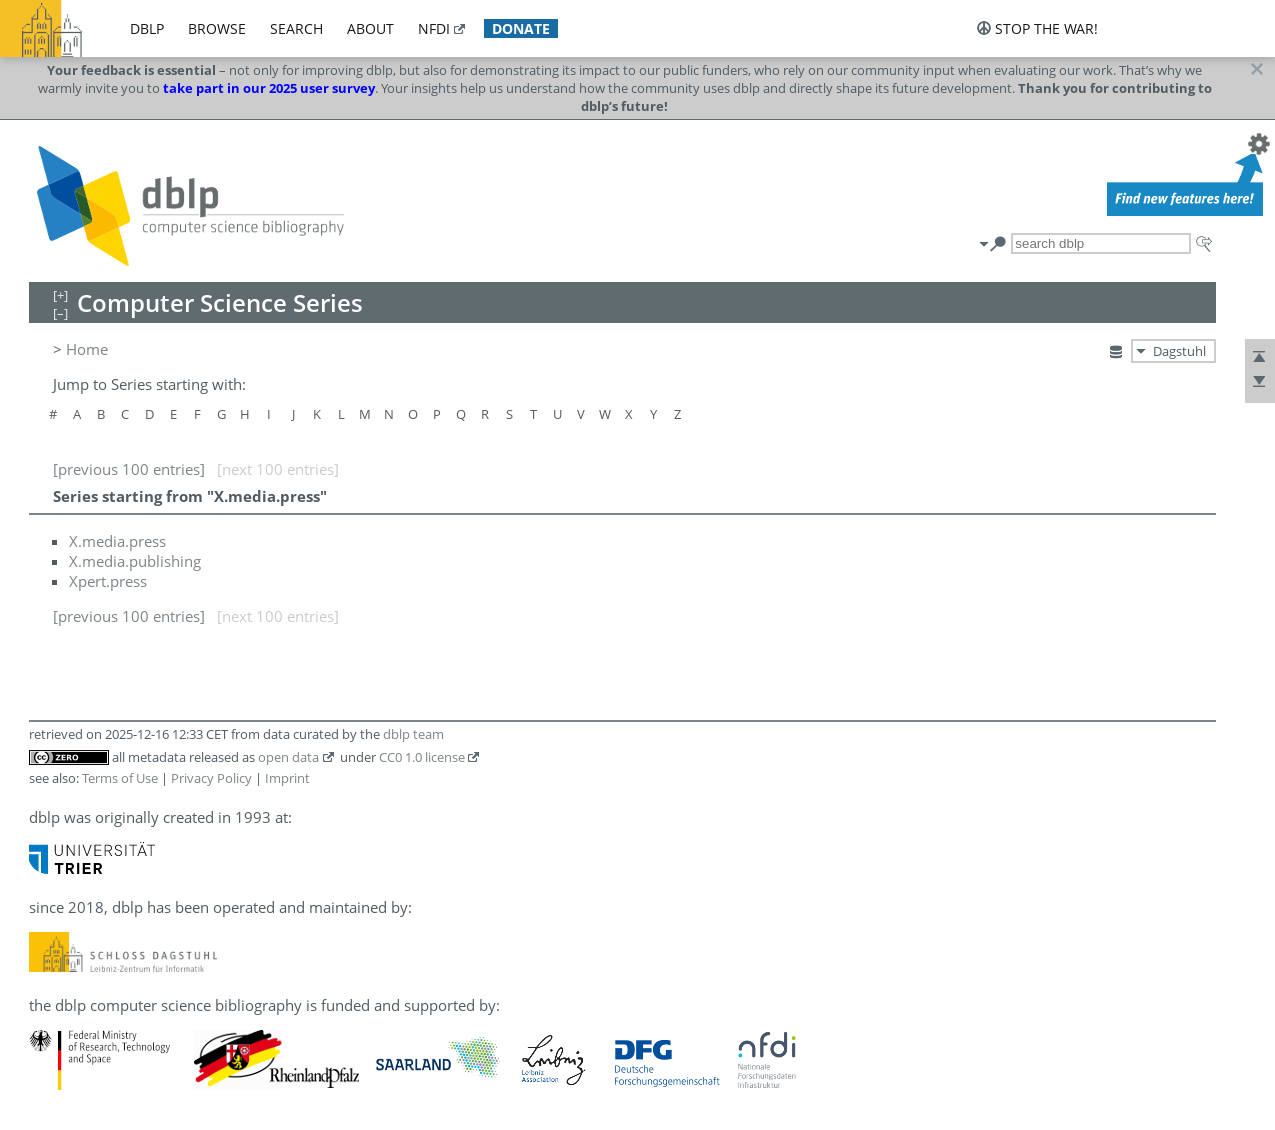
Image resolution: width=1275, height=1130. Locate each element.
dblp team (413, 734)
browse (217, 28)
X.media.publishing (135, 561)
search (296, 28)
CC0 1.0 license (422, 757)
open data (288, 757)
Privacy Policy (211, 778)
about (370, 28)
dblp (147, 28)
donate (521, 28)
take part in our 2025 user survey (269, 88)
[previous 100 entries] (129, 469)
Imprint (287, 778)
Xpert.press (108, 581)
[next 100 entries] (278, 469)
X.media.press (117, 541)
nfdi (434, 28)
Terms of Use (120, 778)
